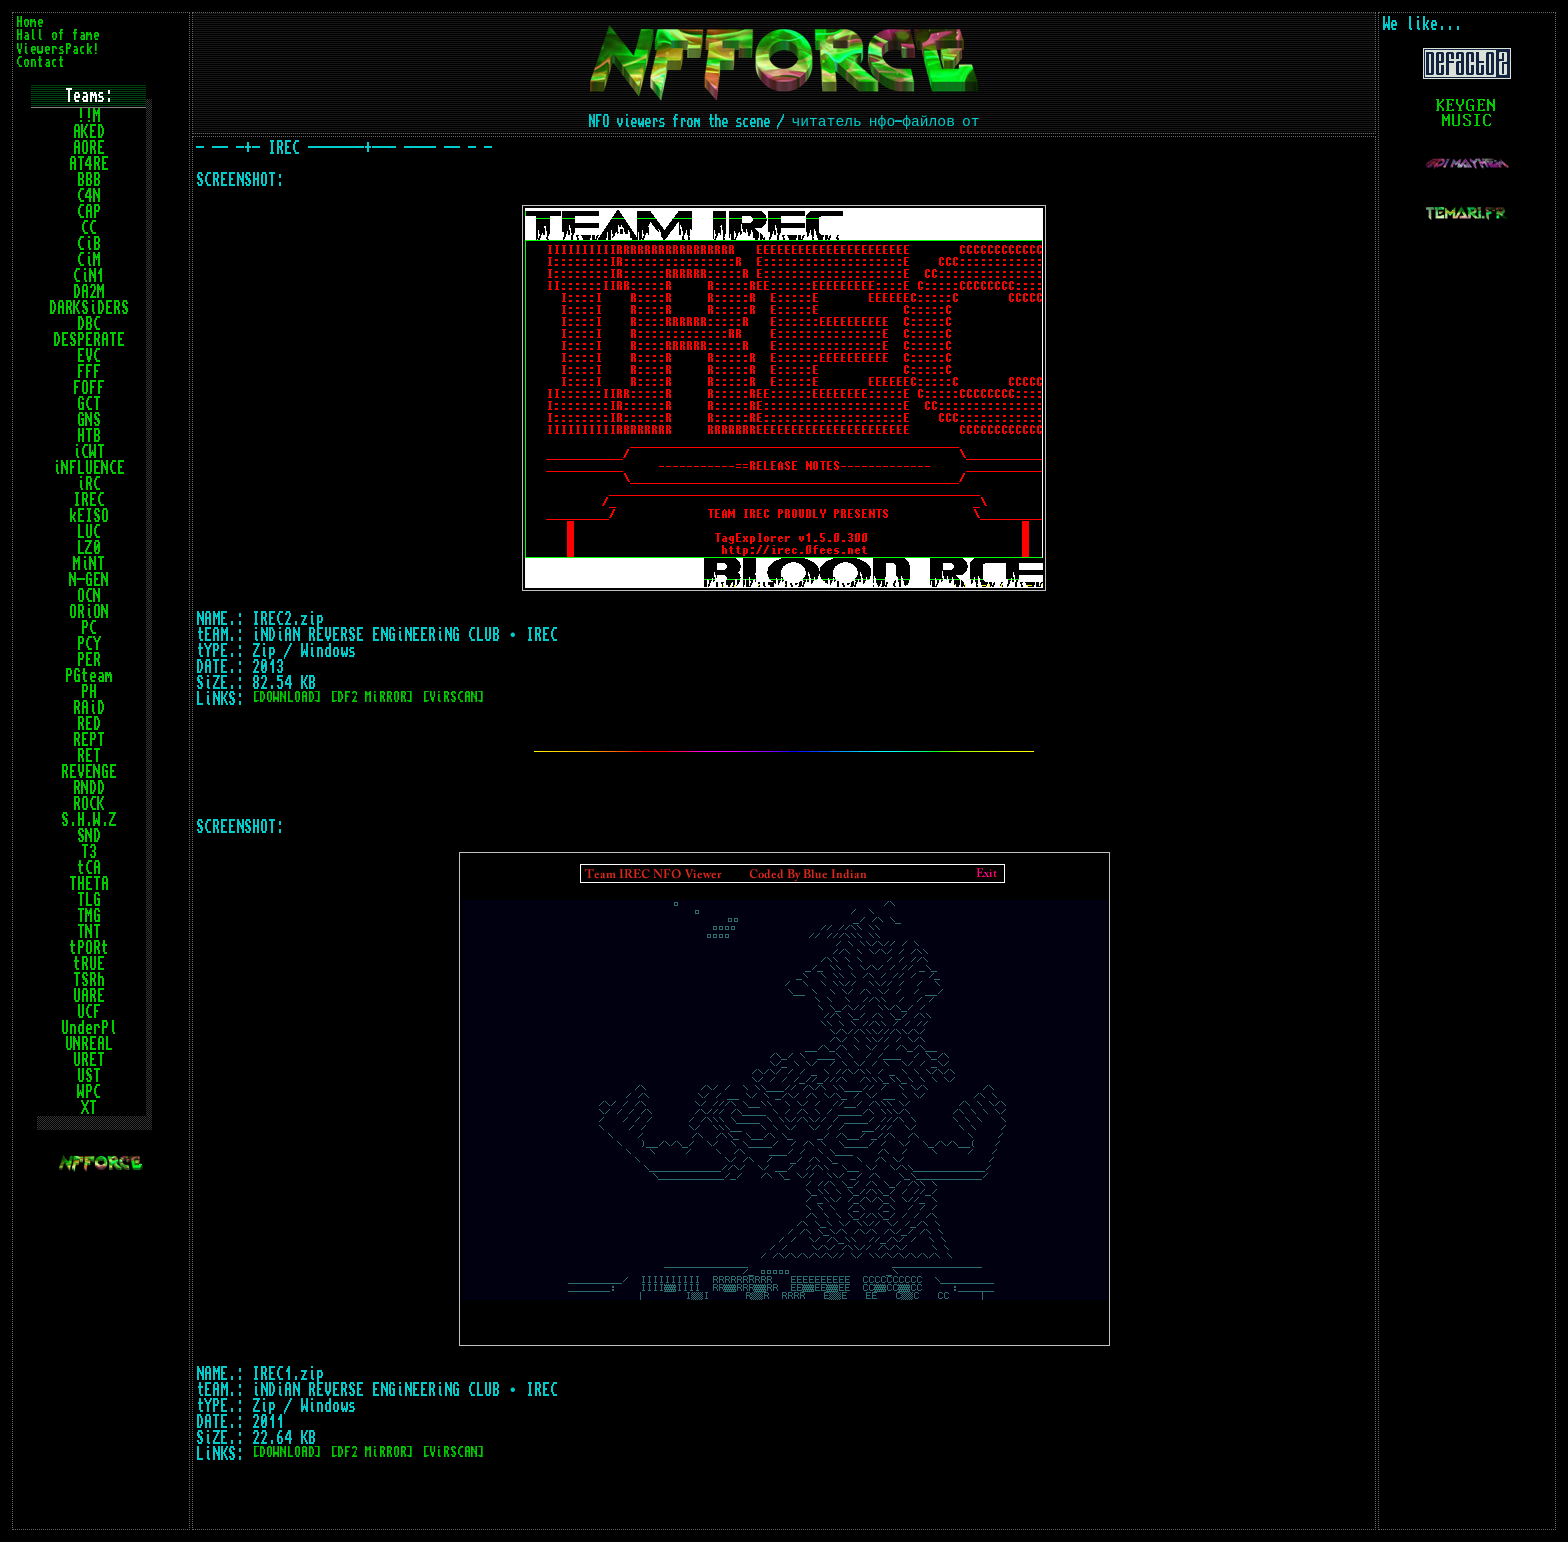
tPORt (89, 948)
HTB (89, 436)
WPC (89, 1092)
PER (89, 660)
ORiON (89, 612)
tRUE (89, 964)
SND (89, 836)
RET (89, 756)
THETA (89, 884)
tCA (89, 868)
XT (89, 1108)
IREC (89, 500)
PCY (89, 644)
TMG (89, 916)
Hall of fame (58, 35)
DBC (89, 324)
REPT (89, 740)
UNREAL (89, 1044)
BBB (89, 180)
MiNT (89, 564)
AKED (89, 132)
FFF (89, 372)
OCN (89, 596)
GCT (89, 404)
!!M (89, 116)
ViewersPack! (58, 49)
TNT (89, 932)
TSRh (89, 980)
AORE (89, 148)
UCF (89, 1012)
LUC (89, 532)
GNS (89, 420)
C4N (89, 196)
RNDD (89, 788)
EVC (89, 356)
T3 (89, 852)
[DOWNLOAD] (287, 697)
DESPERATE (89, 340)
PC (89, 628)
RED (89, 724)
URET (89, 1060)
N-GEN (89, 580)
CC (89, 228)
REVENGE (89, 772)
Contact (40, 62)
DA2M (89, 292)
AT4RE (89, 164)
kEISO (89, 516)
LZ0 (89, 548)
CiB (89, 244)
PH (89, 692)
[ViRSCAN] (453, 697)
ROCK (89, 804)
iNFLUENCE (89, 468)
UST (89, 1076)
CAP (89, 212)
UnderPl (89, 1028)
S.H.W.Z (89, 820)
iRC (89, 484)
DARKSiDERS (89, 308)
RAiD (89, 708)
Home (30, 22)
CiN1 (89, 276)
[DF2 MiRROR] (372, 697)
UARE (89, 996)
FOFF (89, 388)
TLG (89, 900)
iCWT (89, 452)
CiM (89, 260)
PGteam (89, 676)
